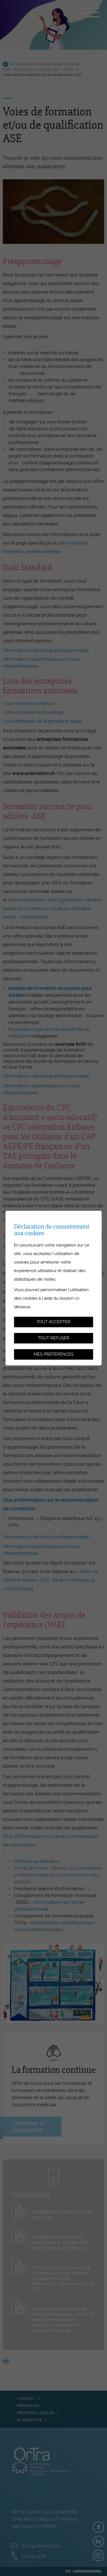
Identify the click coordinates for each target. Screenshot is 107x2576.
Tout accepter (53, 1321)
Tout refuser (53, 1338)
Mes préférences (54, 1354)
